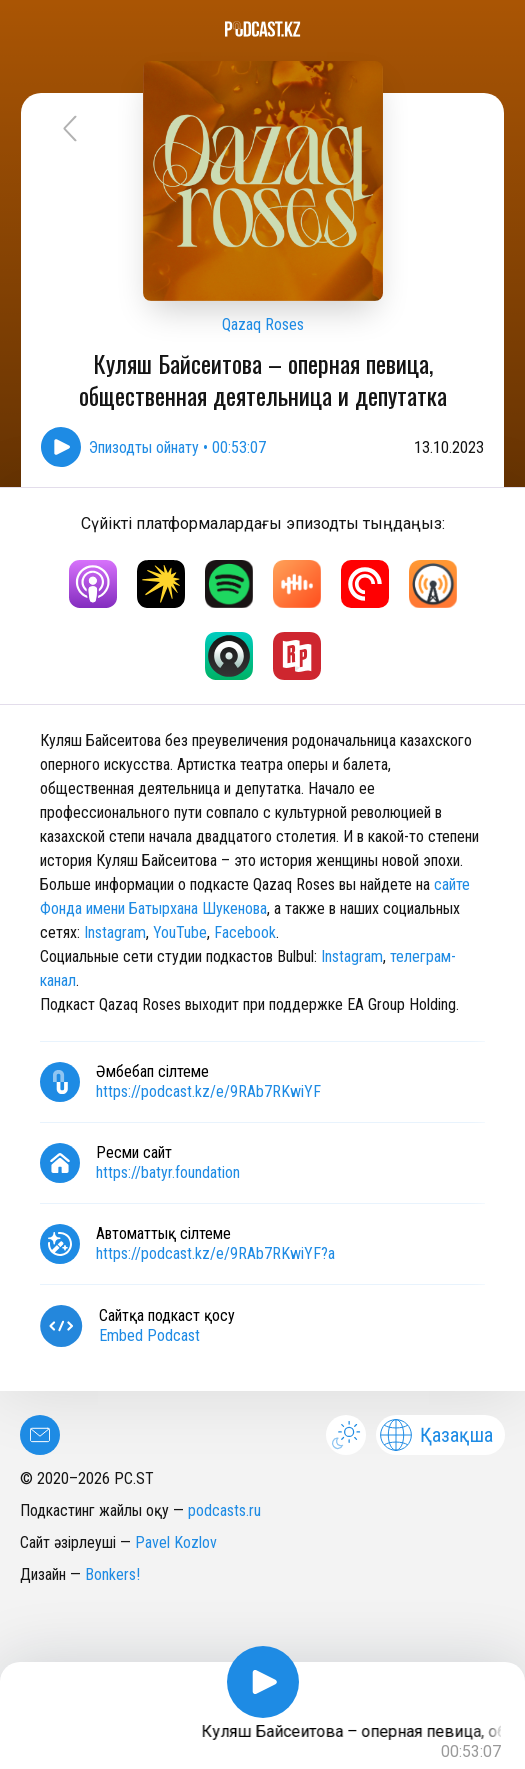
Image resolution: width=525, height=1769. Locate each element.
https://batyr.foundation (168, 1172)
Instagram (115, 932)
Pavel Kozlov (176, 1542)
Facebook (245, 932)
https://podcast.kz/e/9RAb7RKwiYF (208, 1091)
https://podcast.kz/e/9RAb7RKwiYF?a (215, 1253)
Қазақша (436, 1435)
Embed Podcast (149, 1335)
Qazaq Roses (263, 324)
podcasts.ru (224, 1510)
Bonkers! (112, 1574)
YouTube (180, 932)
